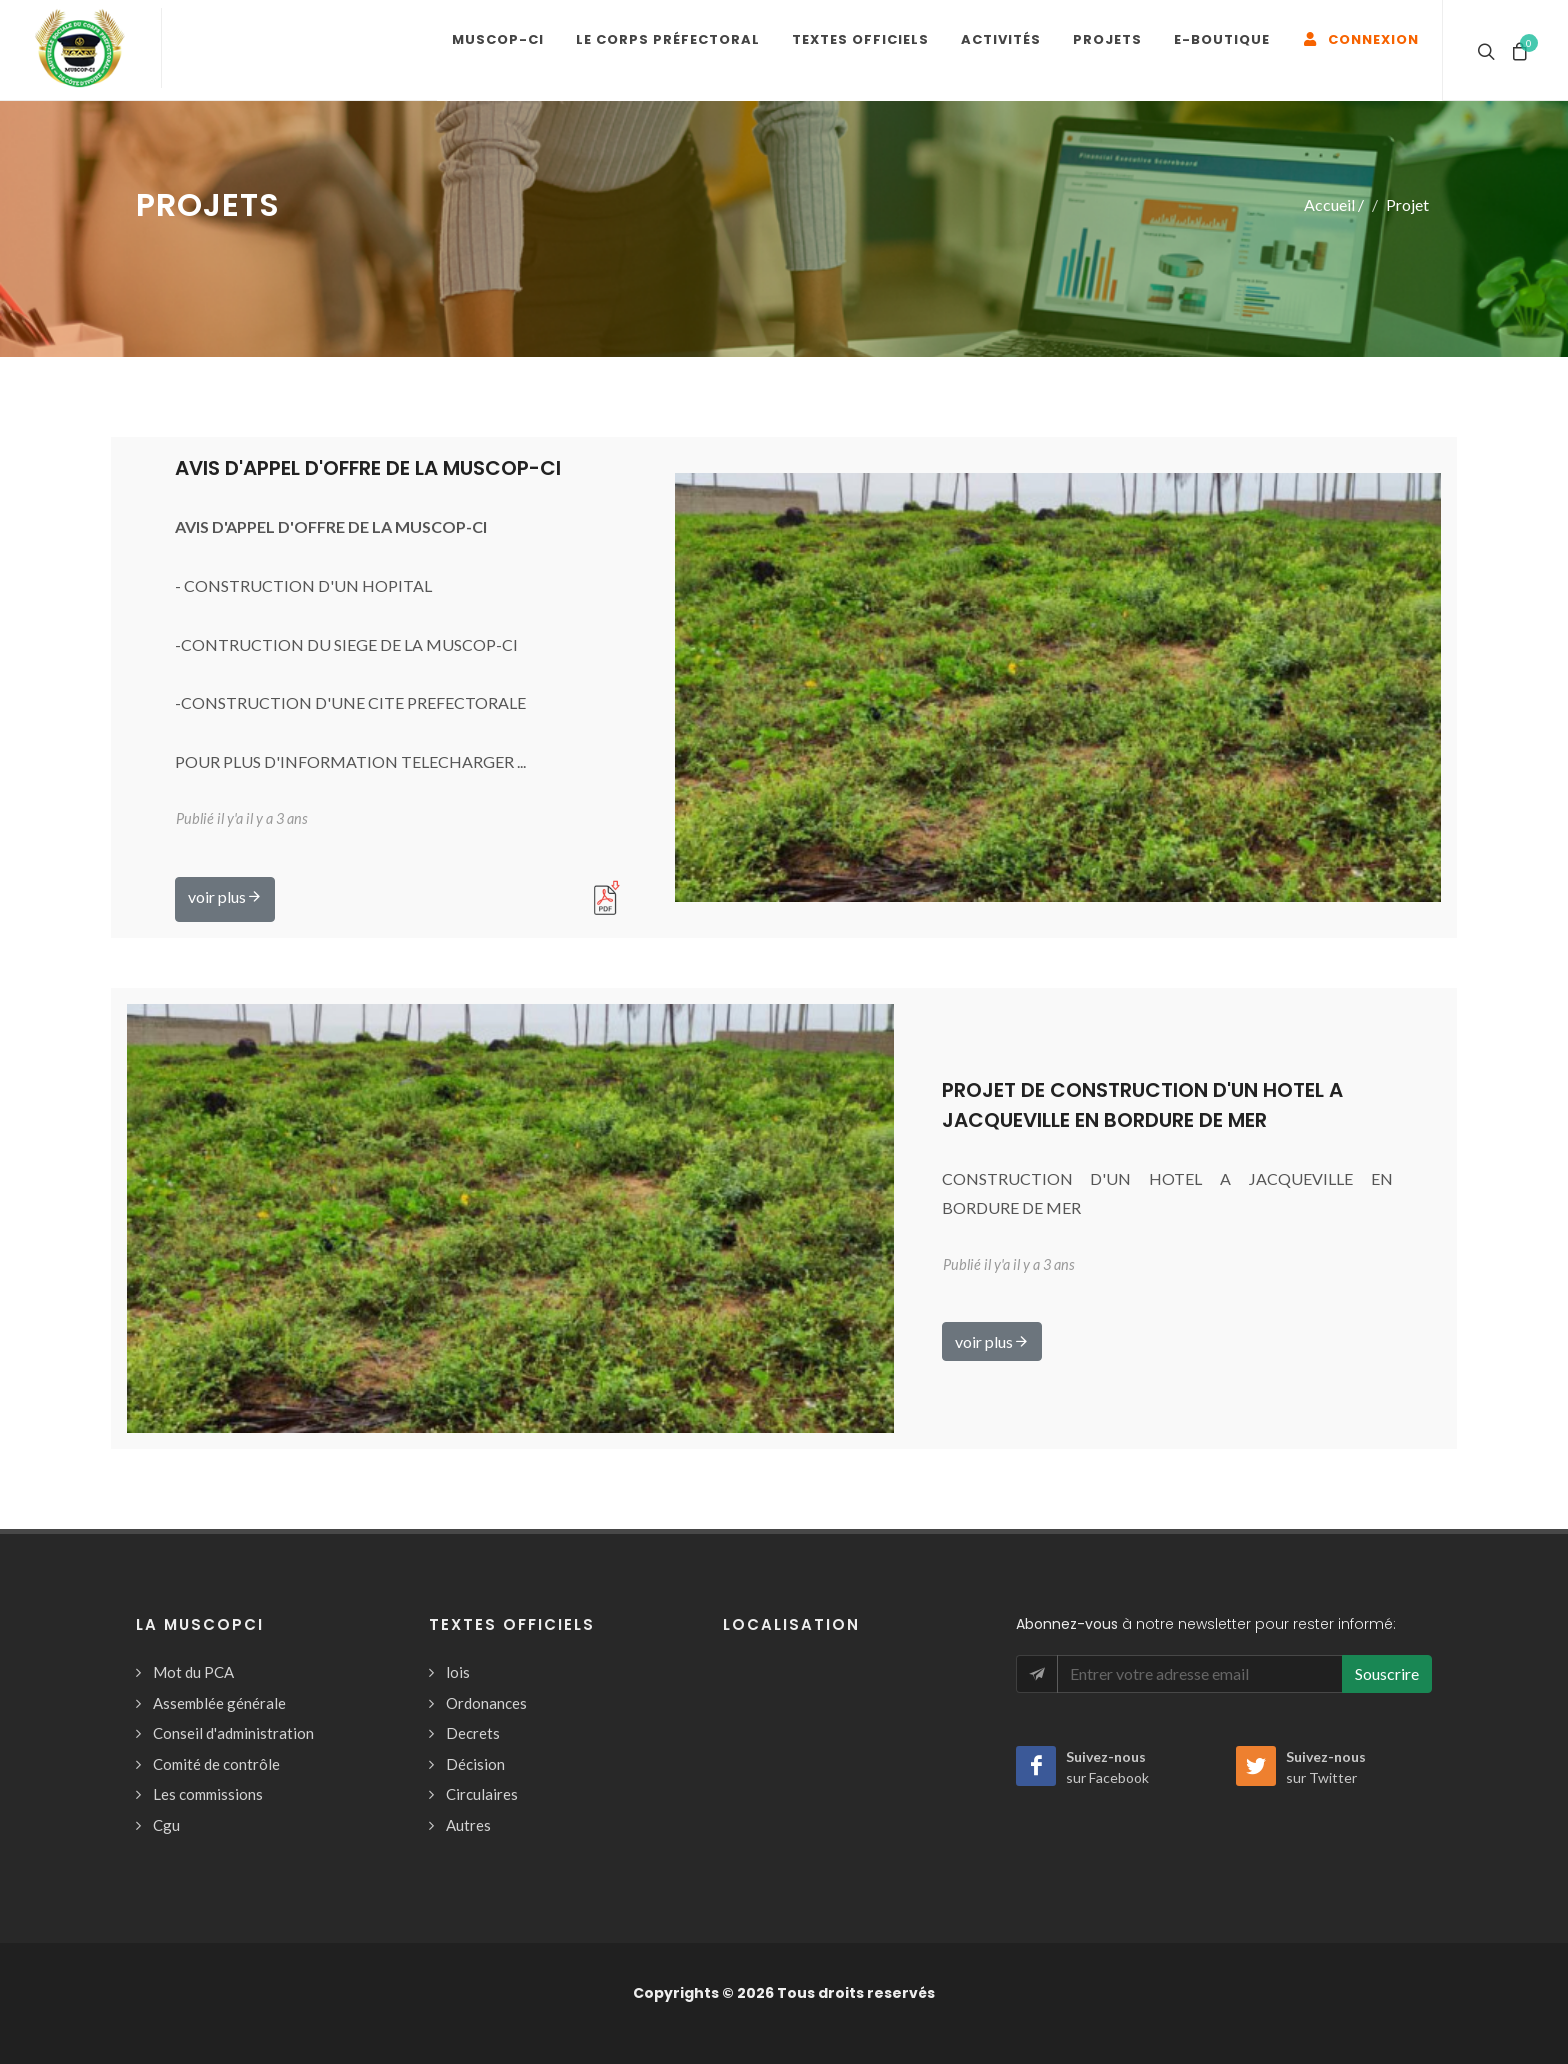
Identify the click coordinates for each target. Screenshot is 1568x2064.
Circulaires (482, 1794)
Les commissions (208, 1794)
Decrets (473, 1733)
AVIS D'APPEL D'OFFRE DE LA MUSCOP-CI (368, 468)
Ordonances (486, 1703)
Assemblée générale (219, 1703)
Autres (468, 1825)
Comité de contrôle (216, 1764)
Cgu (166, 1825)
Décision (475, 1764)
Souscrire (1387, 1673)
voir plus (225, 896)
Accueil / (1334, 204)
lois (458, 1672)
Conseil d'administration (233, 1733)
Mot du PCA (193, 1672)
